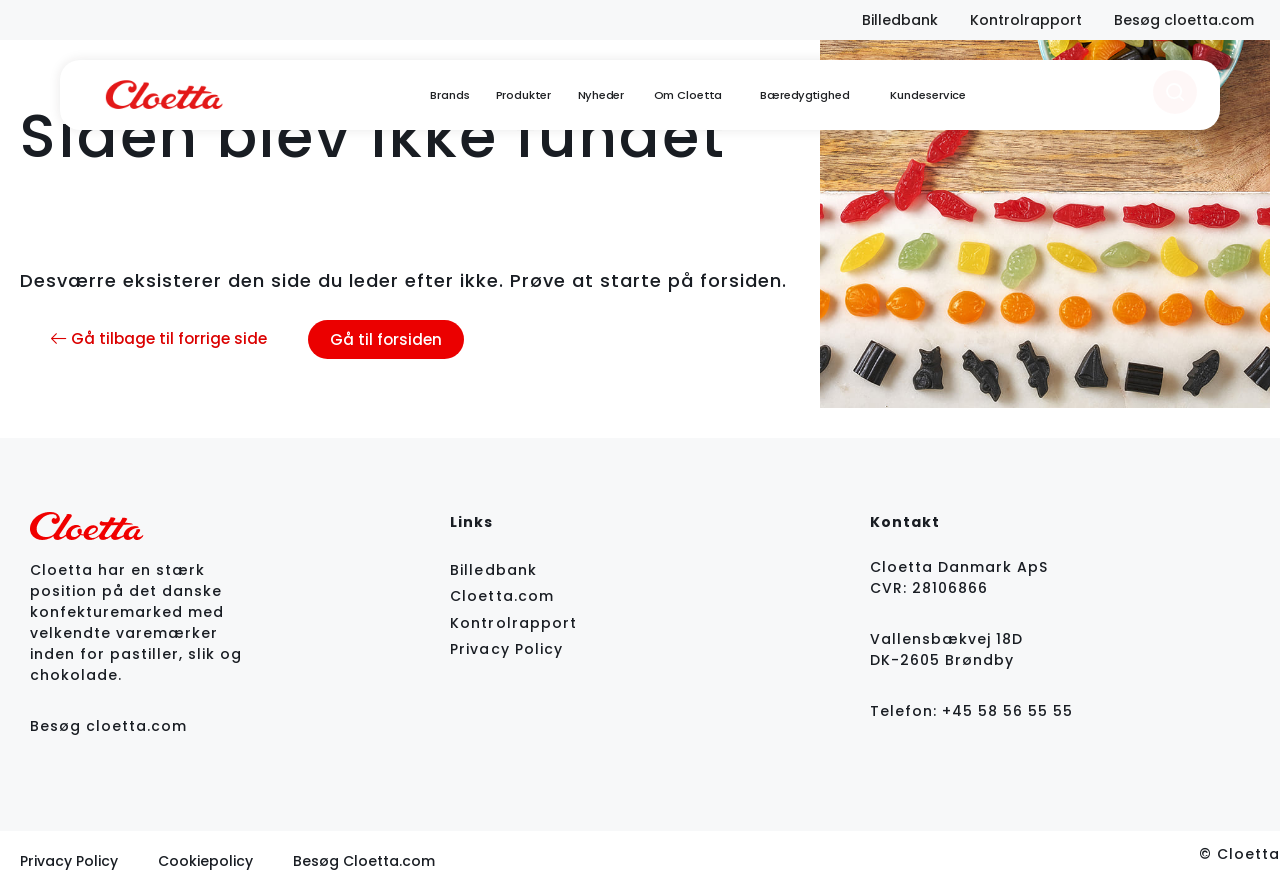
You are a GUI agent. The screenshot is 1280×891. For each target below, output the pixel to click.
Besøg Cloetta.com (364, 861)
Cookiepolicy (205, 861)
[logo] (164, 95)
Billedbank (496, 570)
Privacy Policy (506, 649)
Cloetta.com (502, 596)
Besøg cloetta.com (108, 726)
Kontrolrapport (513, 623)
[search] (1175, 92)
